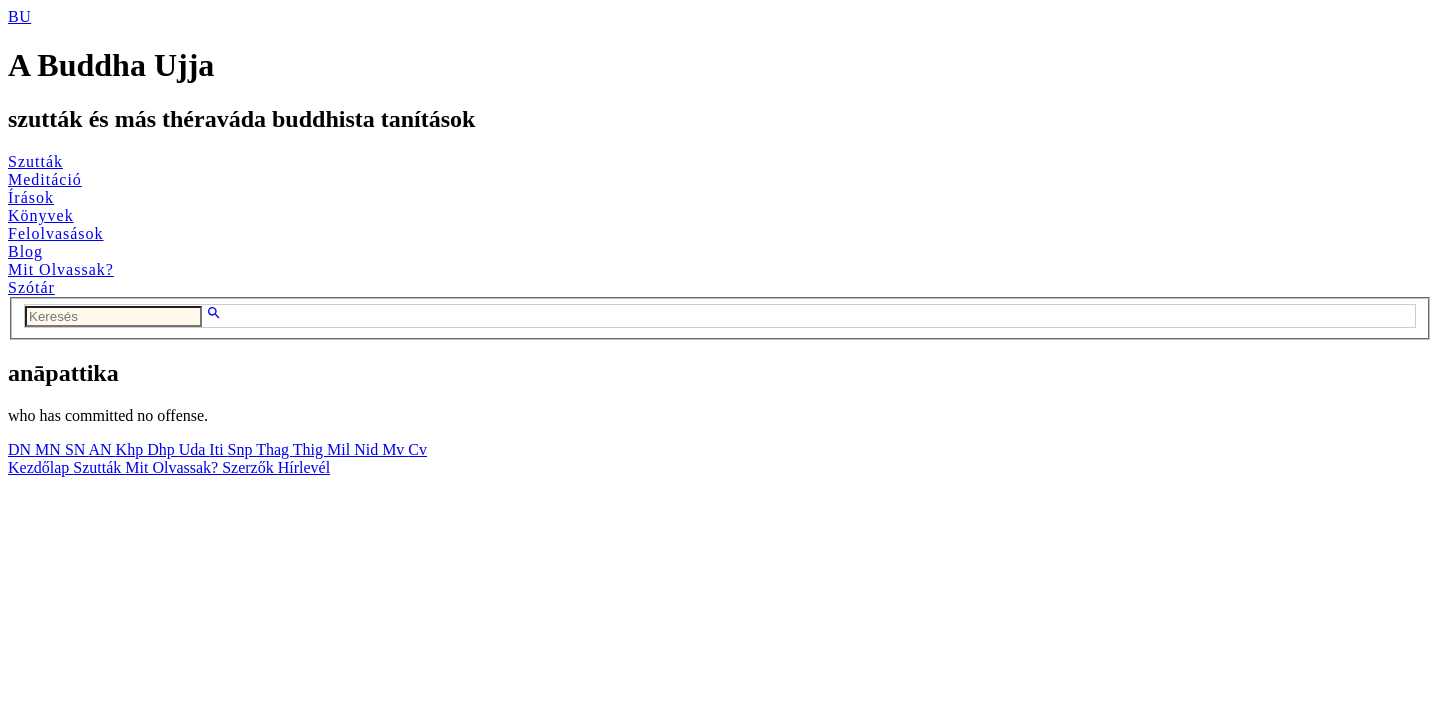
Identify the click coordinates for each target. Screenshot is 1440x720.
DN (21, 449)
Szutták (35, 161)
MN (50, 449)
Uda (194, 449)
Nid (368, 449)
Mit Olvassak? (61, 269)
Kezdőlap (40, 467)
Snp (242, 449)
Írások (31, 197)
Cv (417, 449)
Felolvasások (56, 233)
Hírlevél (304, 467)
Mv (395, 449)
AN (101, 449)
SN (77, 449)
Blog (25, 251)
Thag (274, 449)
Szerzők (250, 467)
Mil (340, 449)
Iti (218, 449)
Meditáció (45, 179)
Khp (132, 449)
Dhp (163, 449)
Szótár (31, 287)
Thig (310, 449)
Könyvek (41, 215)
